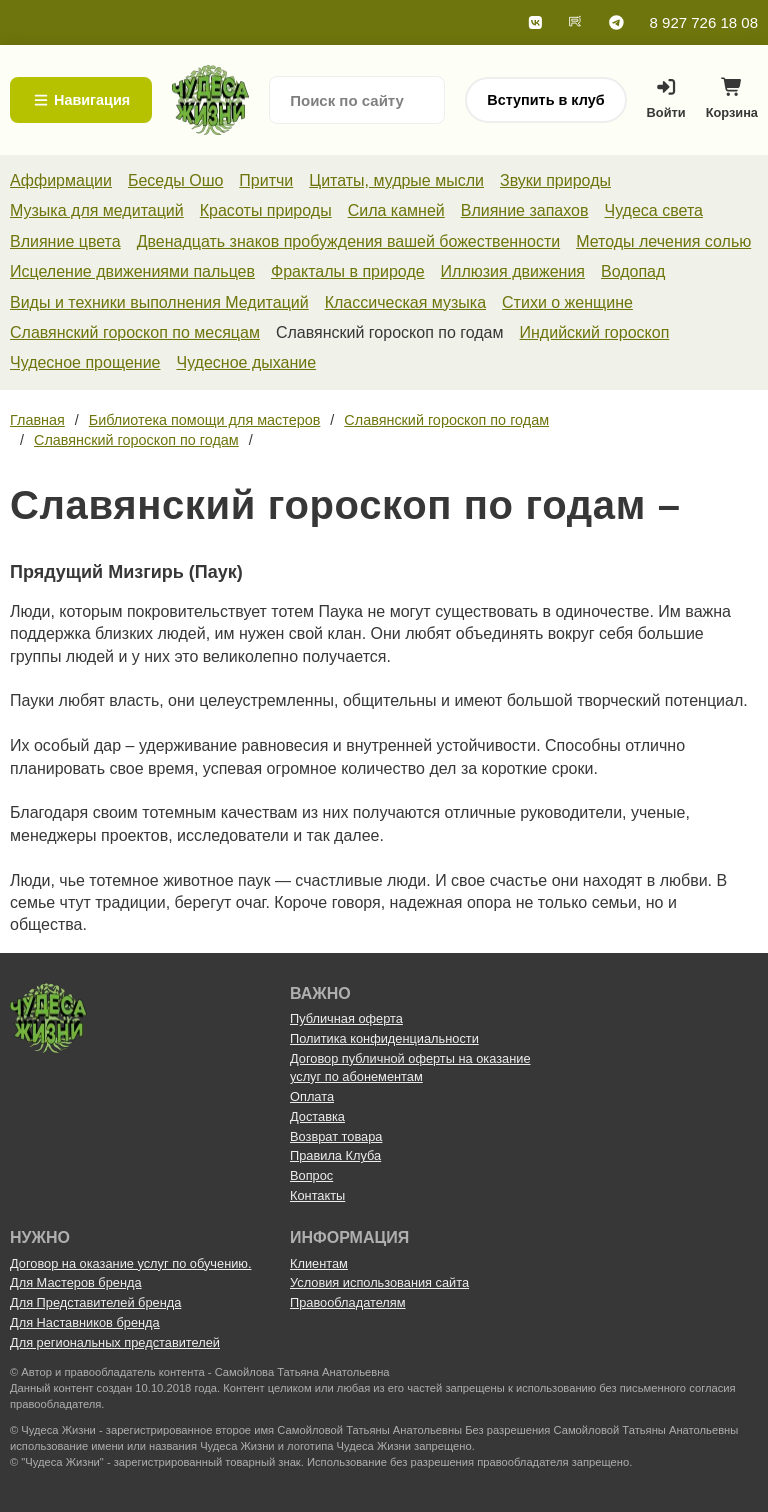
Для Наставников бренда (85, 1322)
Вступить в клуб (545, 100)
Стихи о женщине (567, 302)
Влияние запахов (525, 210)
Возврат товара (336, 1136)
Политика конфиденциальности (384, 1038)
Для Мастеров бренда (76, 1282)
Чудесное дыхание (246, 362)
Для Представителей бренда (95, 1302)
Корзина (732, 103)
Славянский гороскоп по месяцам (135, 332)
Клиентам (319, 1263)
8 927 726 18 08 (704, 22)
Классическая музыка (405, 302)
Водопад (633, 271)
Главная (37, 420)
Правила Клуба (335, 1155)
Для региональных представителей (115, 1342)
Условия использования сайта (379, 1282)
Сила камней (396, 210)
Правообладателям (348, 1302)
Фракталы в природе (348, 271)
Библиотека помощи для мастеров (205, 420)
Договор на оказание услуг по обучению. (131, 1263)
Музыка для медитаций (97, 210)
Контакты (317, 1195)
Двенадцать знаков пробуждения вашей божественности (349, 241)
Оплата (312, 1096)
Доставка (317, 1116)
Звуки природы (555, 180)
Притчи (266, 180)
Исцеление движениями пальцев (132, 271)
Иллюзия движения (513, 271)
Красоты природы (266, 210)
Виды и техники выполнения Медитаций (159, 302)
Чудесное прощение (85, 362)
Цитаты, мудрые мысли (396, 180)
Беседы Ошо (175, 180)
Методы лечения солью (663, 241)
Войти (666, 99)
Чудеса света (653, 210)
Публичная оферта (346, 1018)
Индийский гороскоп (595, 332)
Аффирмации (61, 180)
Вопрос (311, 1175)
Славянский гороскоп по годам (446, 420)
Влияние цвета (65, 241)
